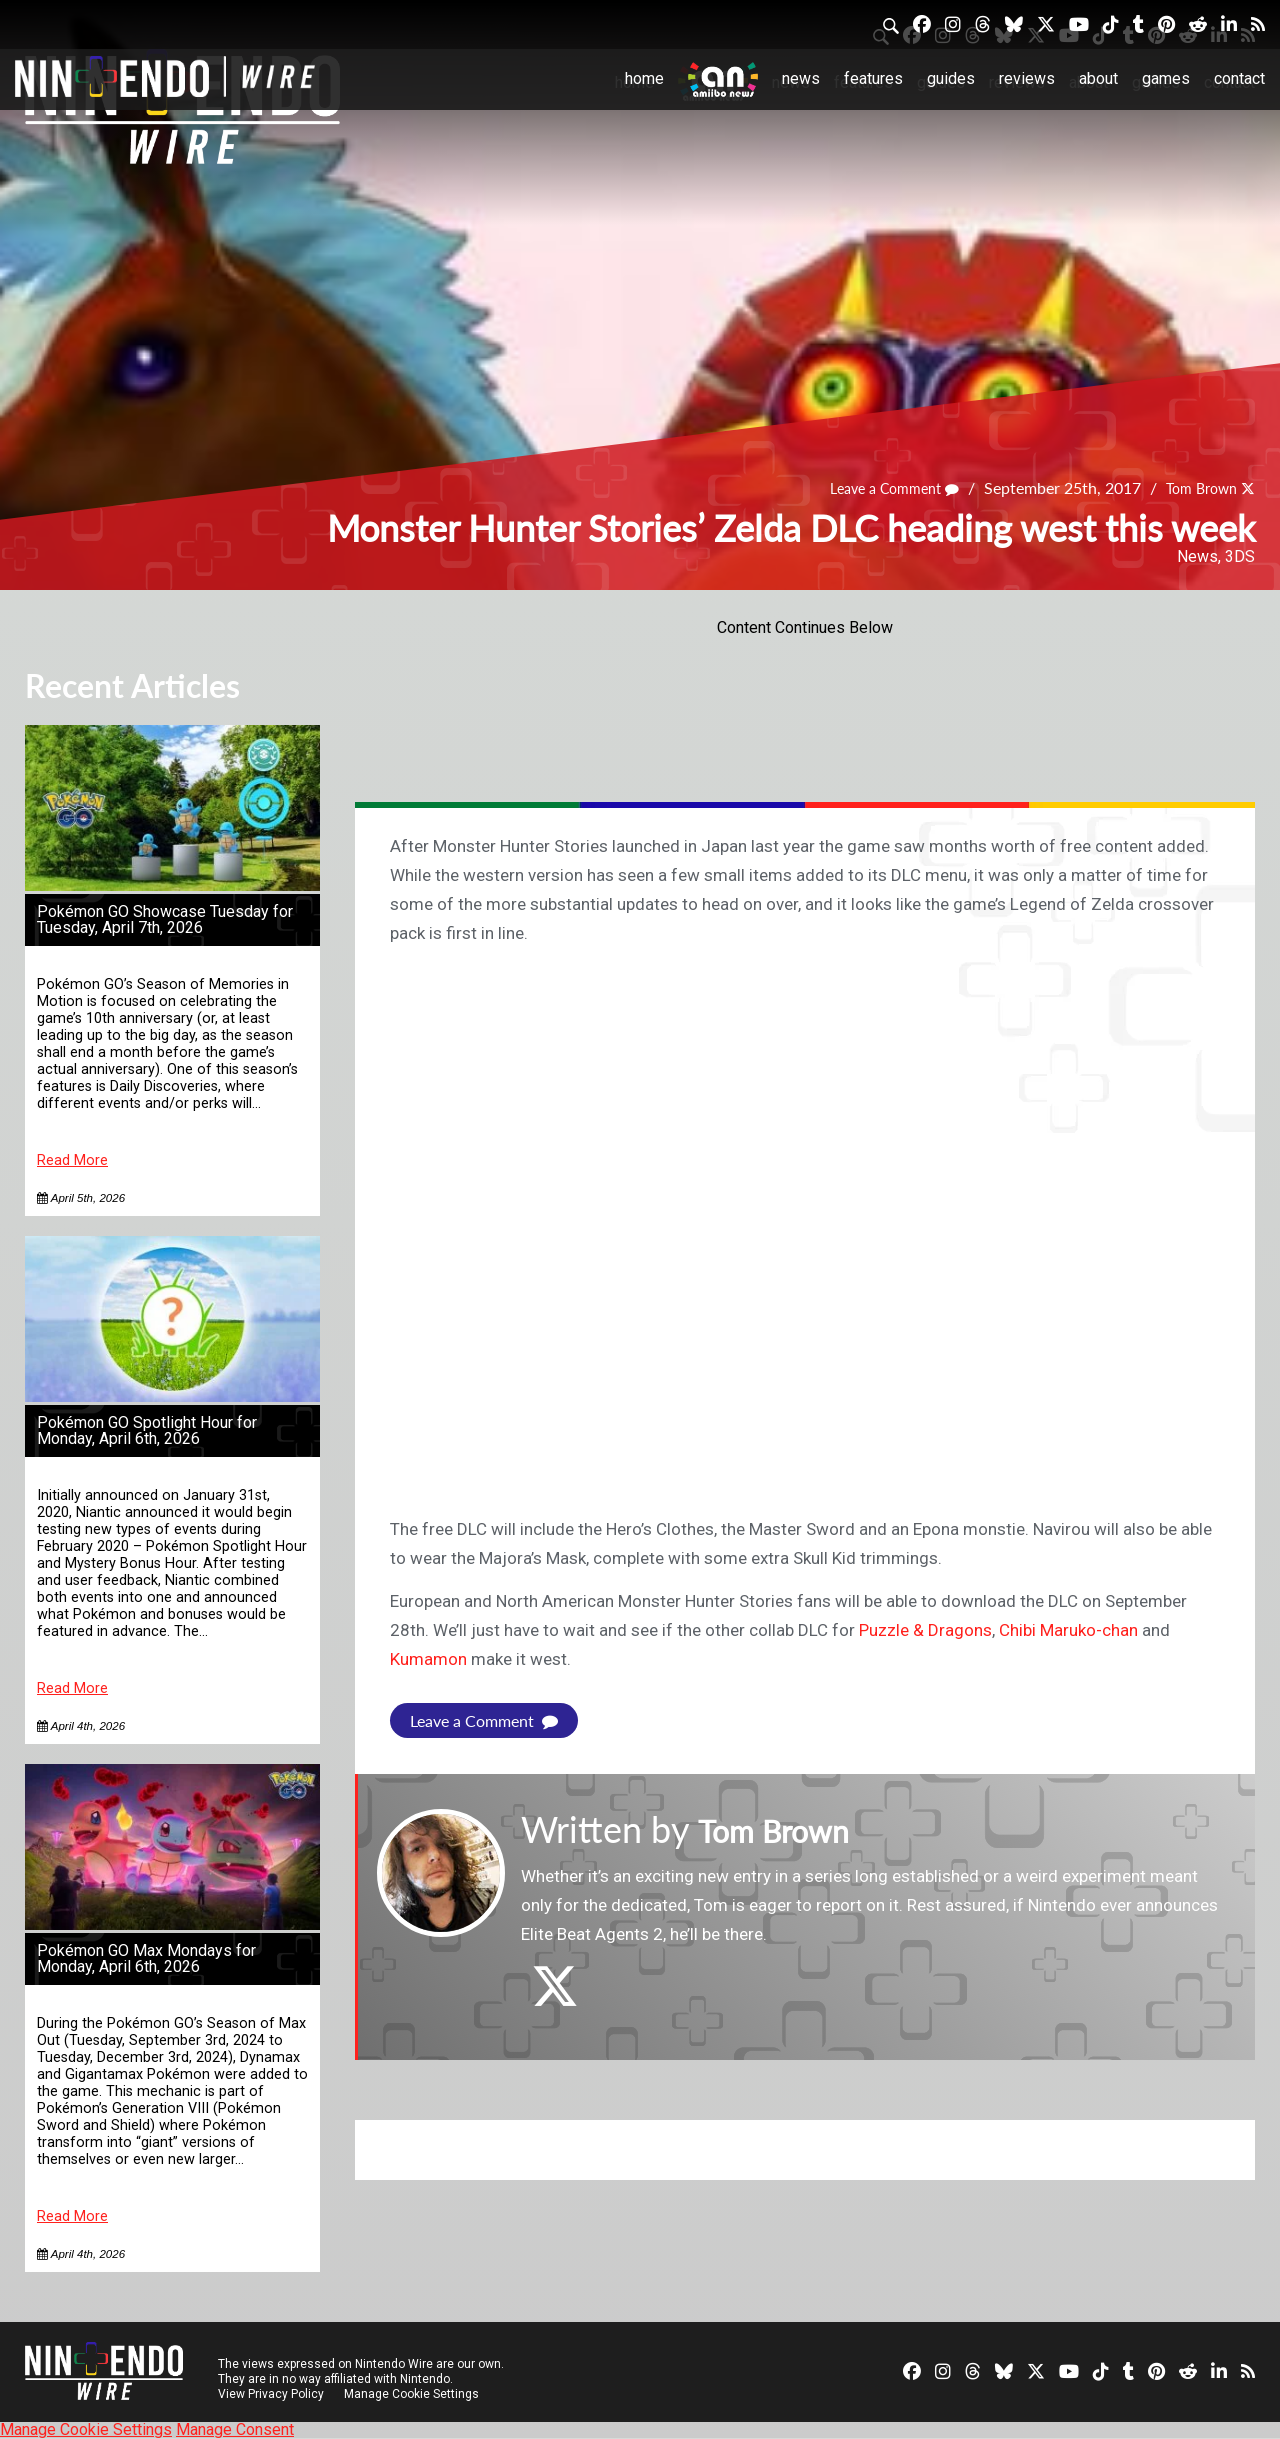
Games (1166, 78)
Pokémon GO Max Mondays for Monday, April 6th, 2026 (146, 1958)
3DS (1240, 556)
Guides (951, 78)
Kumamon (428, 1659)
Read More (72, 1160)
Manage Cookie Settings (414, 2394)
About (1098, 78)
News (801, 78)
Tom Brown (1195, 488)
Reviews (1027, 78)
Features (873, 78)
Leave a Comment (876, 488)
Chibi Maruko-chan (1068, 1630)
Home (644, 78)
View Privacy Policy (271, 2394)
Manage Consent (235, 2429)
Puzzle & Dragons (925, 1630)
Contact (1239, 78)
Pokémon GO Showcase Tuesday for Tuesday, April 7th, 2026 (165, 919)
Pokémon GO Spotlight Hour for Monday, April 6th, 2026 (147, 1430)
